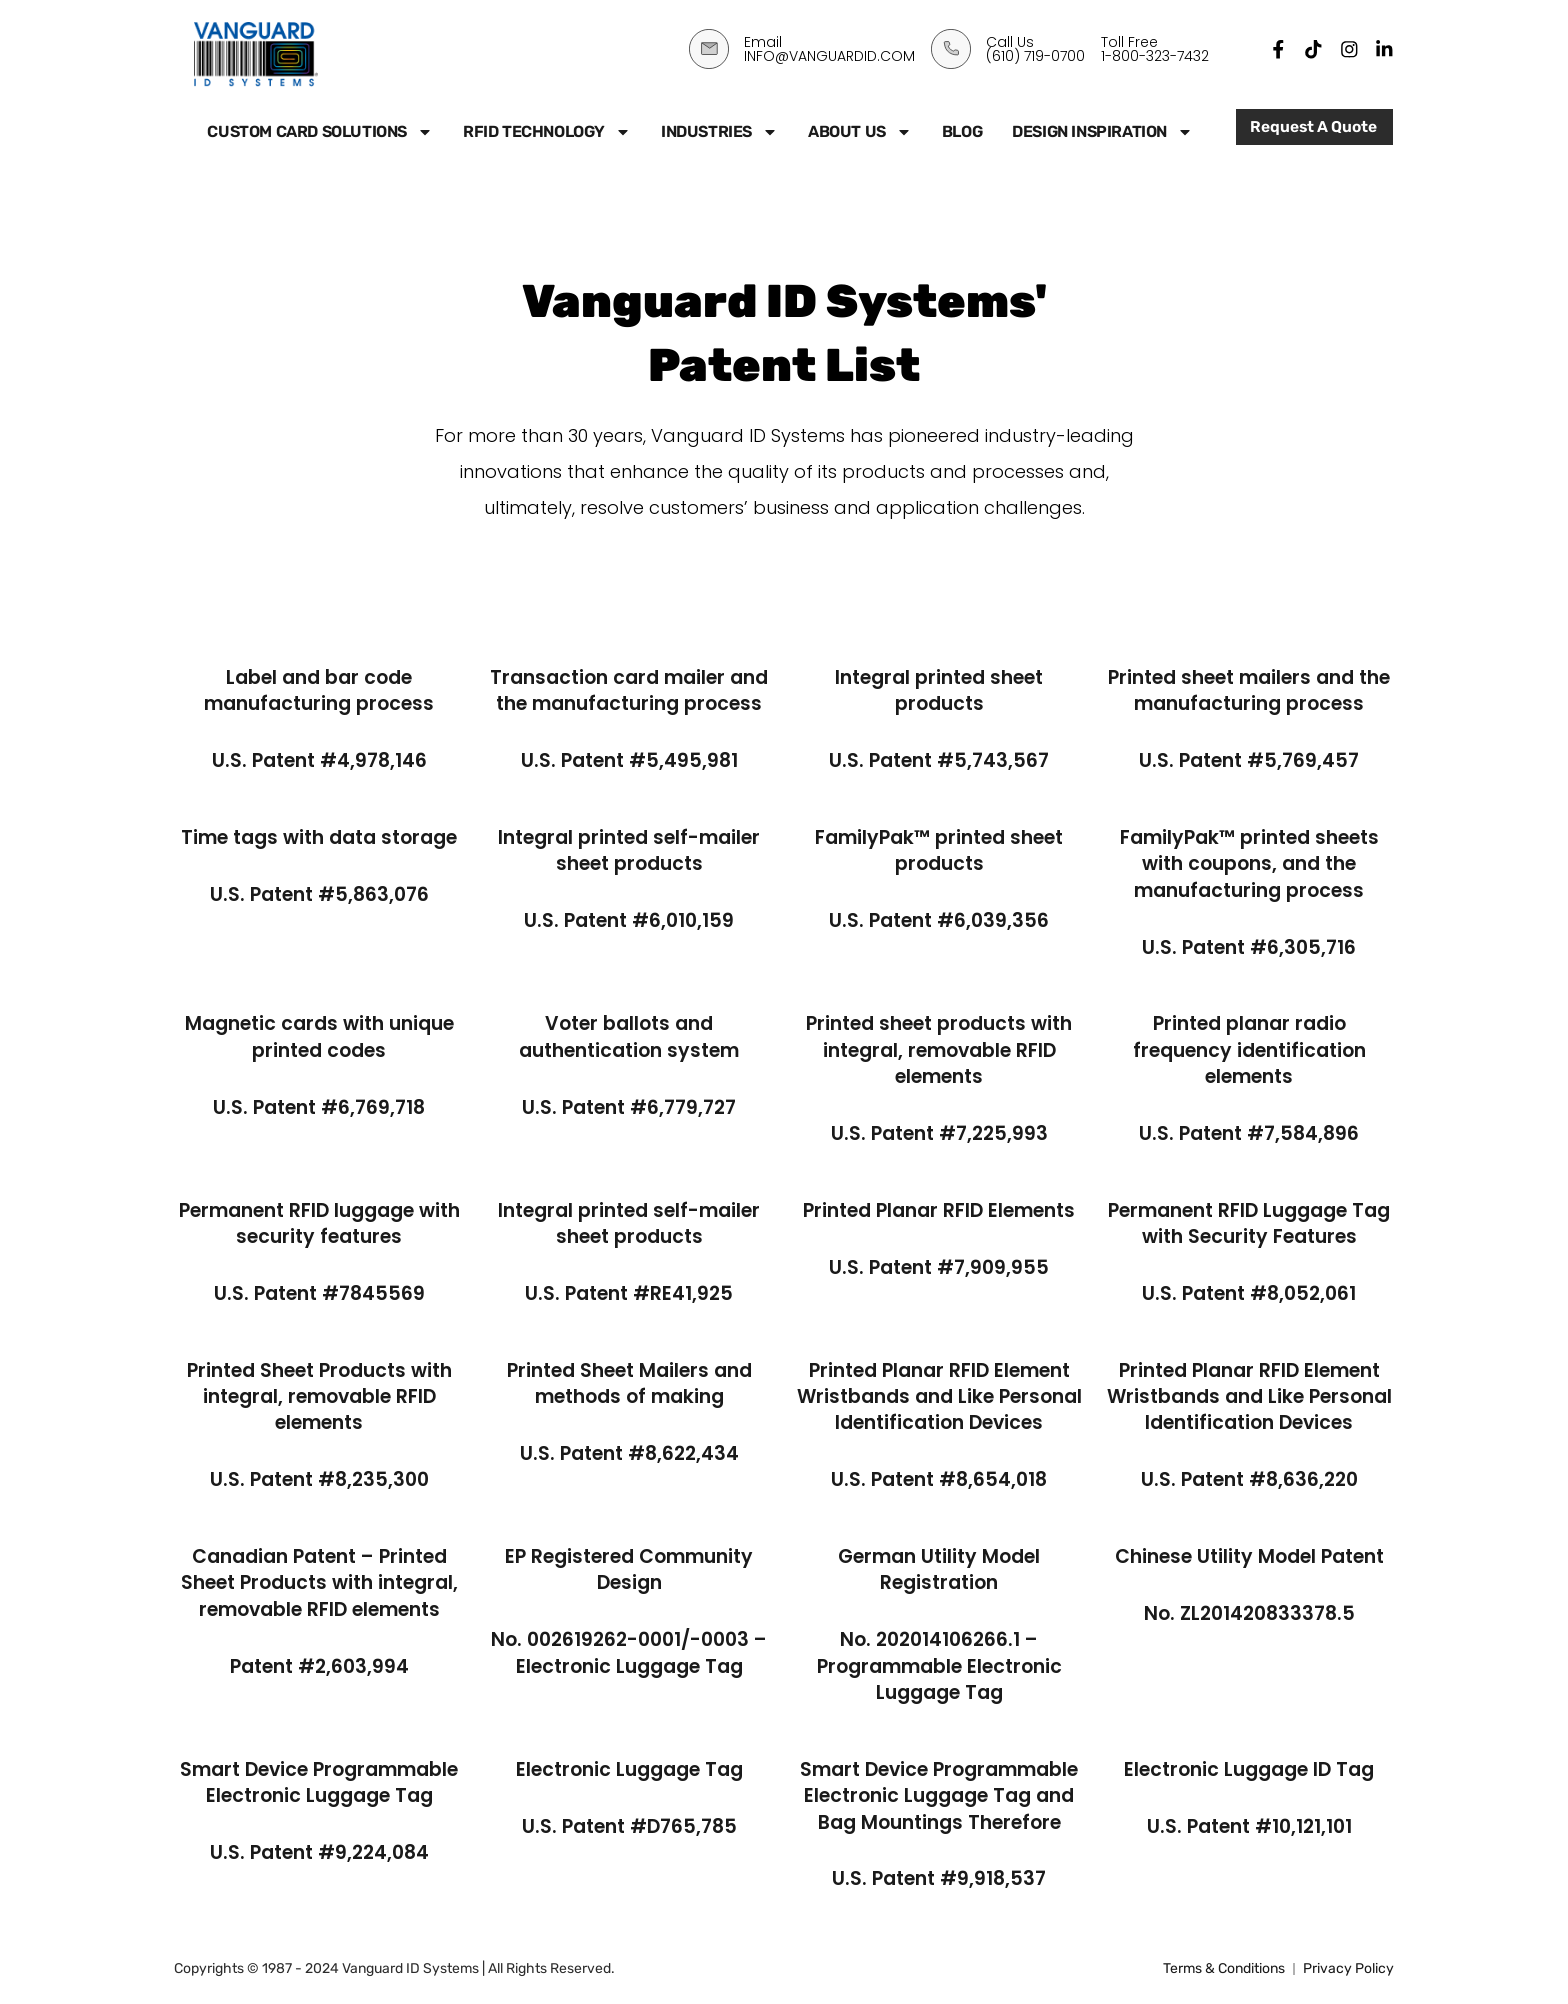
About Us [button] (860, 132)
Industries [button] (719, 132)
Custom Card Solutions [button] (320, 132)
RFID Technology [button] (547, 132)
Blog (962, 131)
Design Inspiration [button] (1102, 132)
